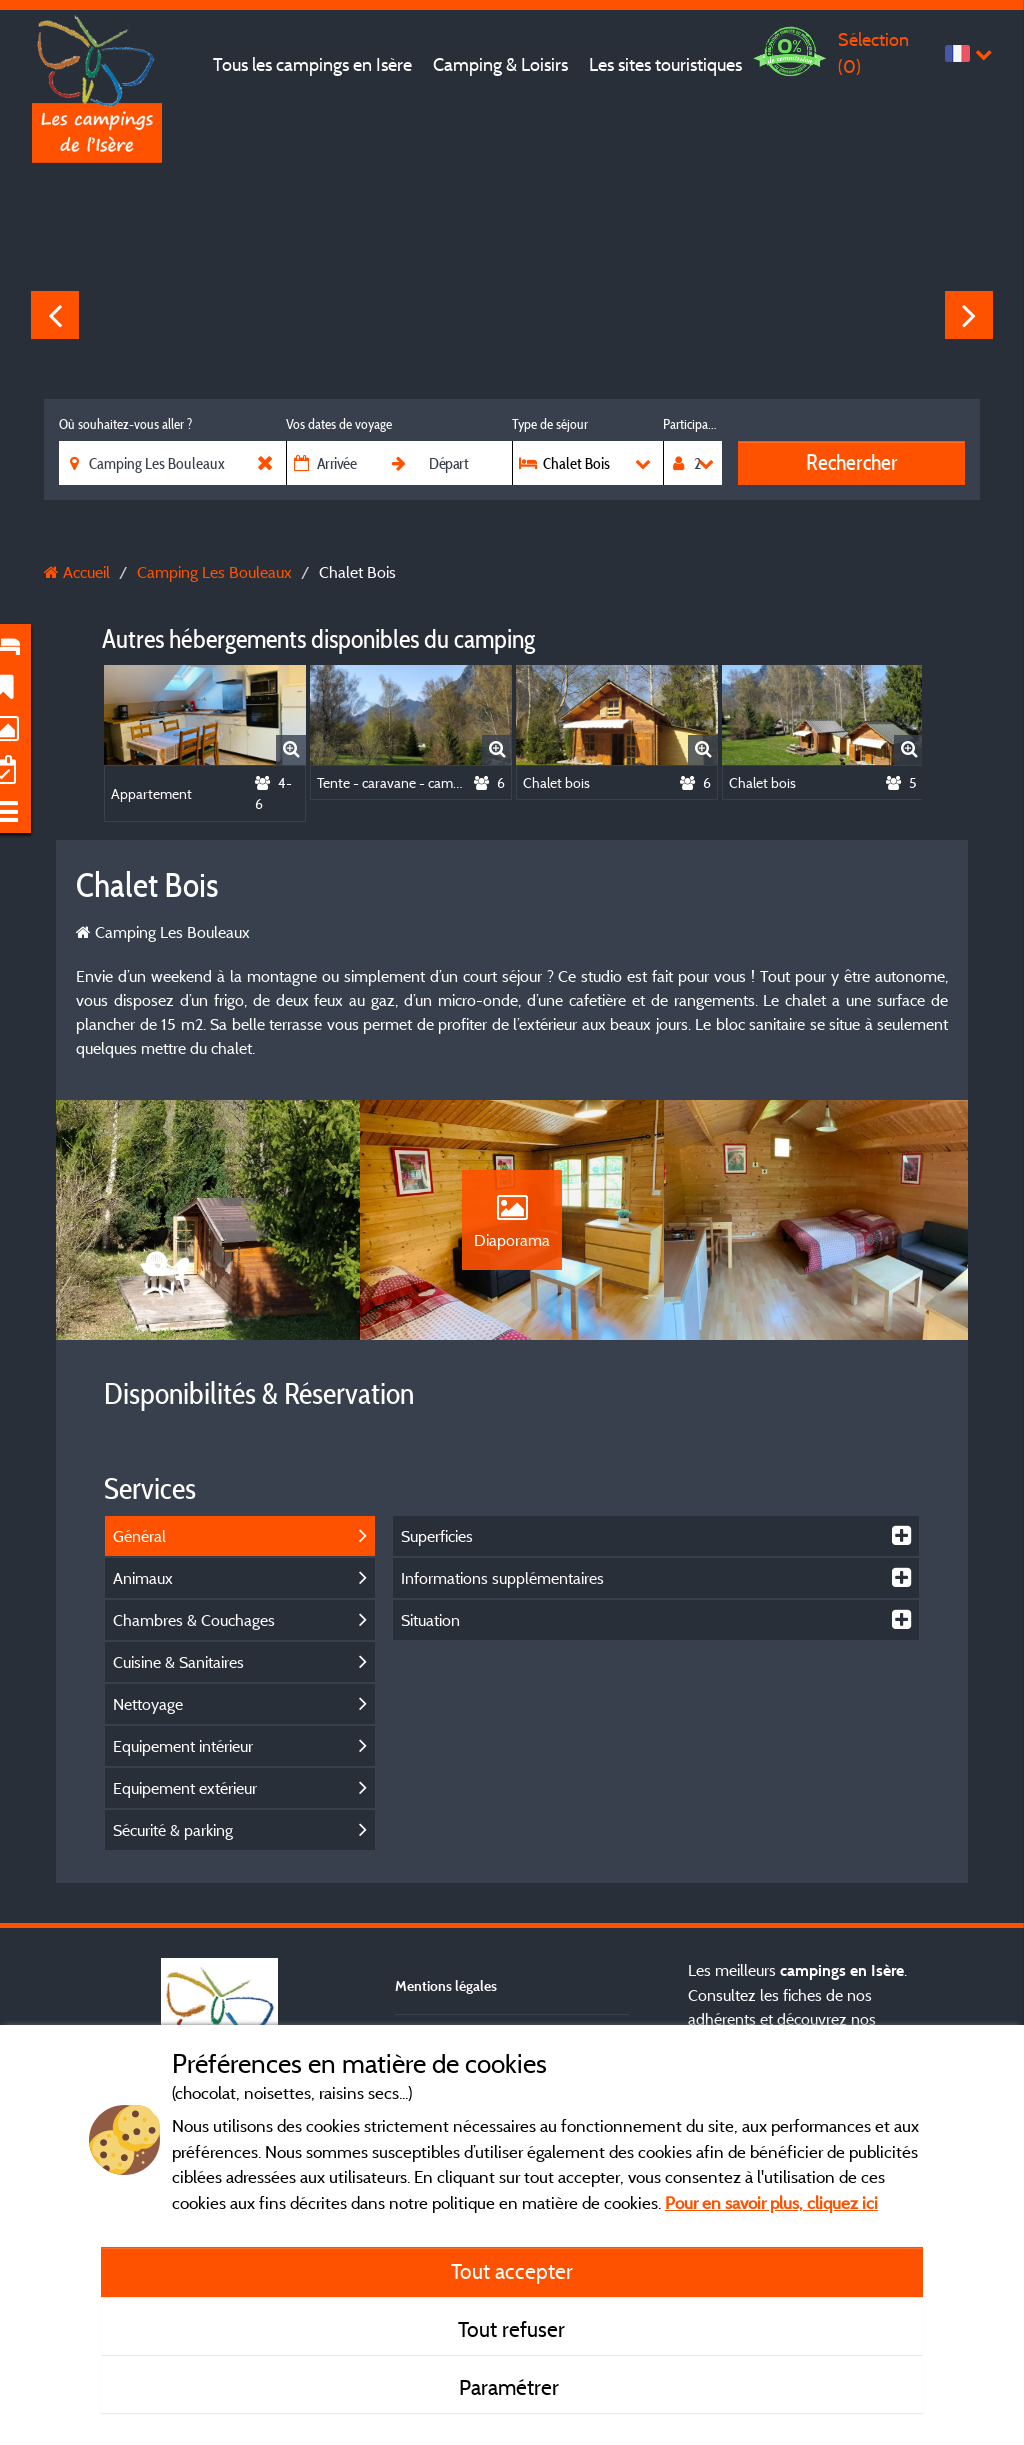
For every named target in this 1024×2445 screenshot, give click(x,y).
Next (969, 315)
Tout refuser (511, 2329)
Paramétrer (511, 2387)
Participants (692, 424)
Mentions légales (446, 1985)
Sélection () (873, 52)
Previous (55, 315)
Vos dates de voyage (339, 424)
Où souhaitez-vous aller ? (125, 424)
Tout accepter (512, 2271)
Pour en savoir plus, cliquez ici (771, 2202)
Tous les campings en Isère (312, 64)
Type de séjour (550, 424)
